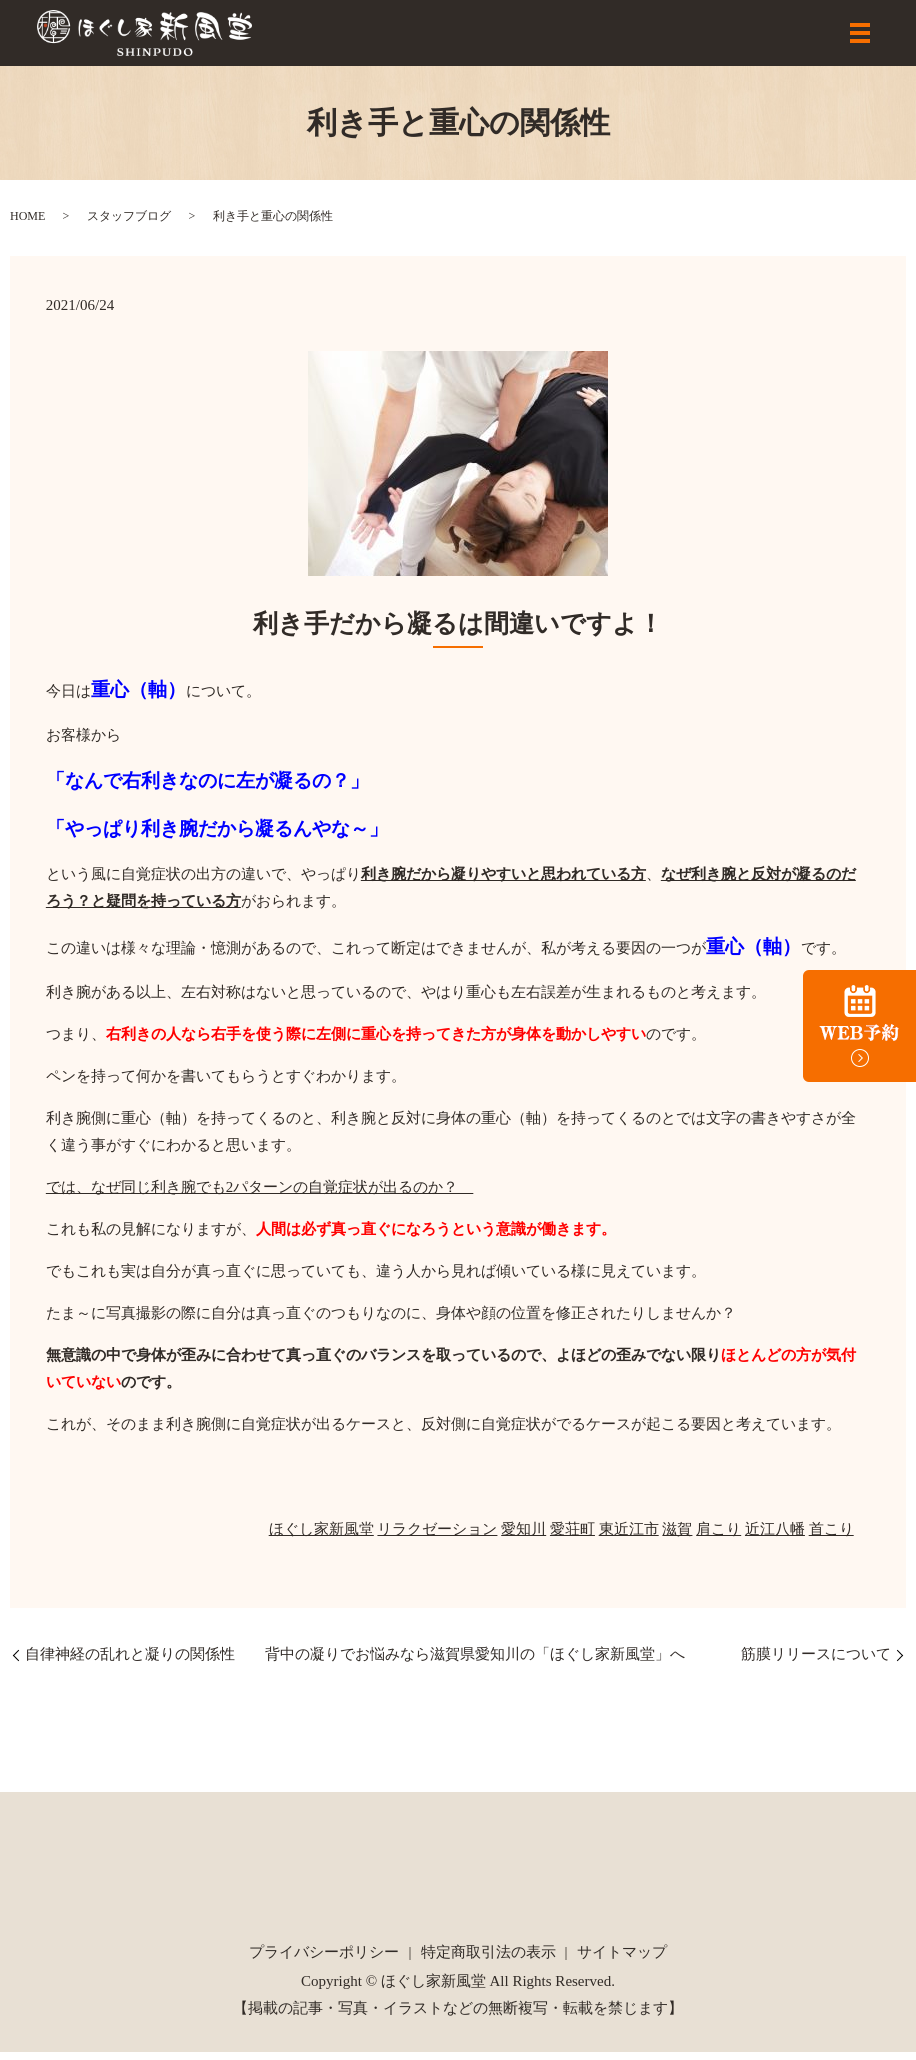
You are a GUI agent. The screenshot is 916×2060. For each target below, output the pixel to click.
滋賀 (677, 1537)
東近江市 (629, 1537)
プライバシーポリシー (324, 1960)
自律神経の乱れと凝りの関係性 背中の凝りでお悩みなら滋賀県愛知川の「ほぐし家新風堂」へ (355, 1662)
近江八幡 (775, 1537)
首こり (831, 1537)
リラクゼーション (437, 1537)
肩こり (718, 1537)
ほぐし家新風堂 (321, 1537)
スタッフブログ (129, 223)
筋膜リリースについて (816, 1662)
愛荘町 (572, 1537)
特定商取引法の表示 (488, 1960)
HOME (27, 223)
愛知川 (523, 1537)
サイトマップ (622, 1960)
